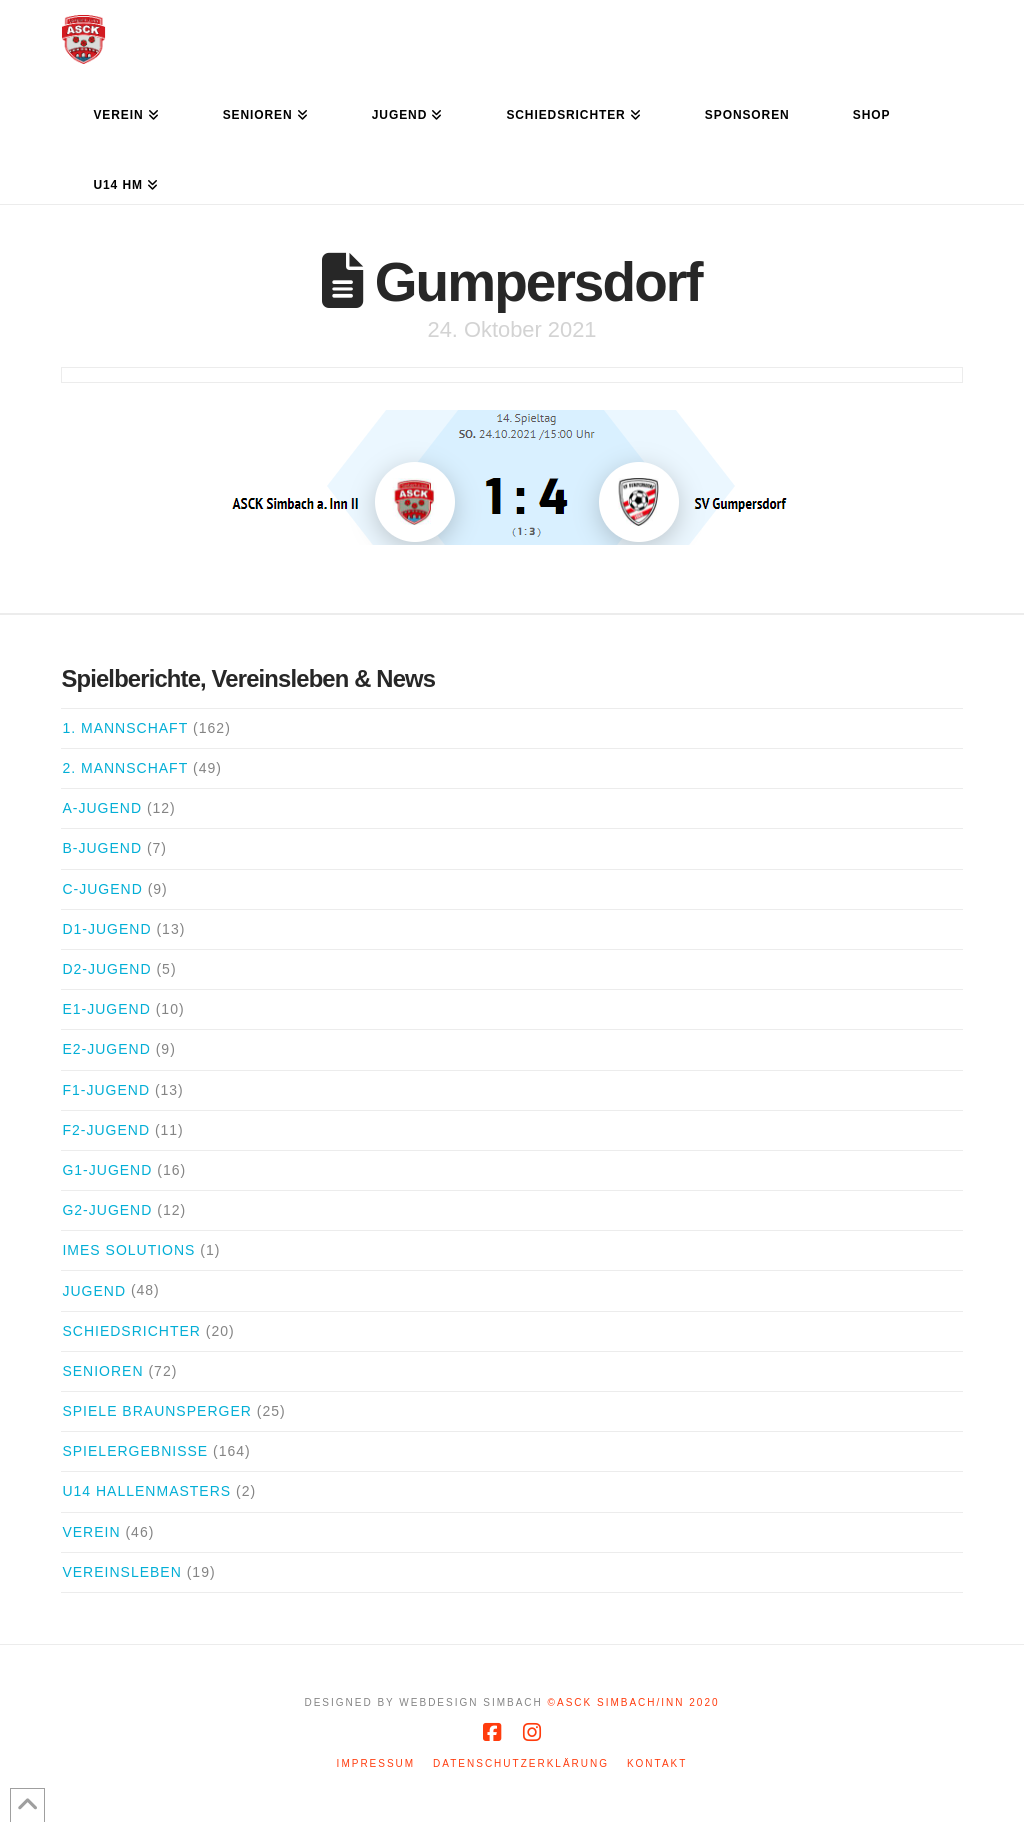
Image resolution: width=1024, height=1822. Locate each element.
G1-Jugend (107, 1170)
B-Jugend (102, 848)
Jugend (94, 1291)
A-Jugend (102, 808)
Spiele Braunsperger (156, 1411)
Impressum (376, 1763)
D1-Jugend (106, 929)
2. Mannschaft (125, 768)
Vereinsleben (121, 1572)
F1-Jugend (106, 1090)
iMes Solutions (128, 1250)
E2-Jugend (106, 1049)
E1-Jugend (106, 1009)
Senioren (102, 1371)
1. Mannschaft (125, 728)
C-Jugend (102, 889)
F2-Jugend (106, 1130)
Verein (91, 1532)
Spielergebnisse (135, 1451)
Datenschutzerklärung (521, 1763)
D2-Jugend (106, 969)
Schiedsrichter (131, 1331)
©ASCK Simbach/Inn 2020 (634, 1702)
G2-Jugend (107, 1210)
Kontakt (657, 1763)
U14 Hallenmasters (146, 1491)
